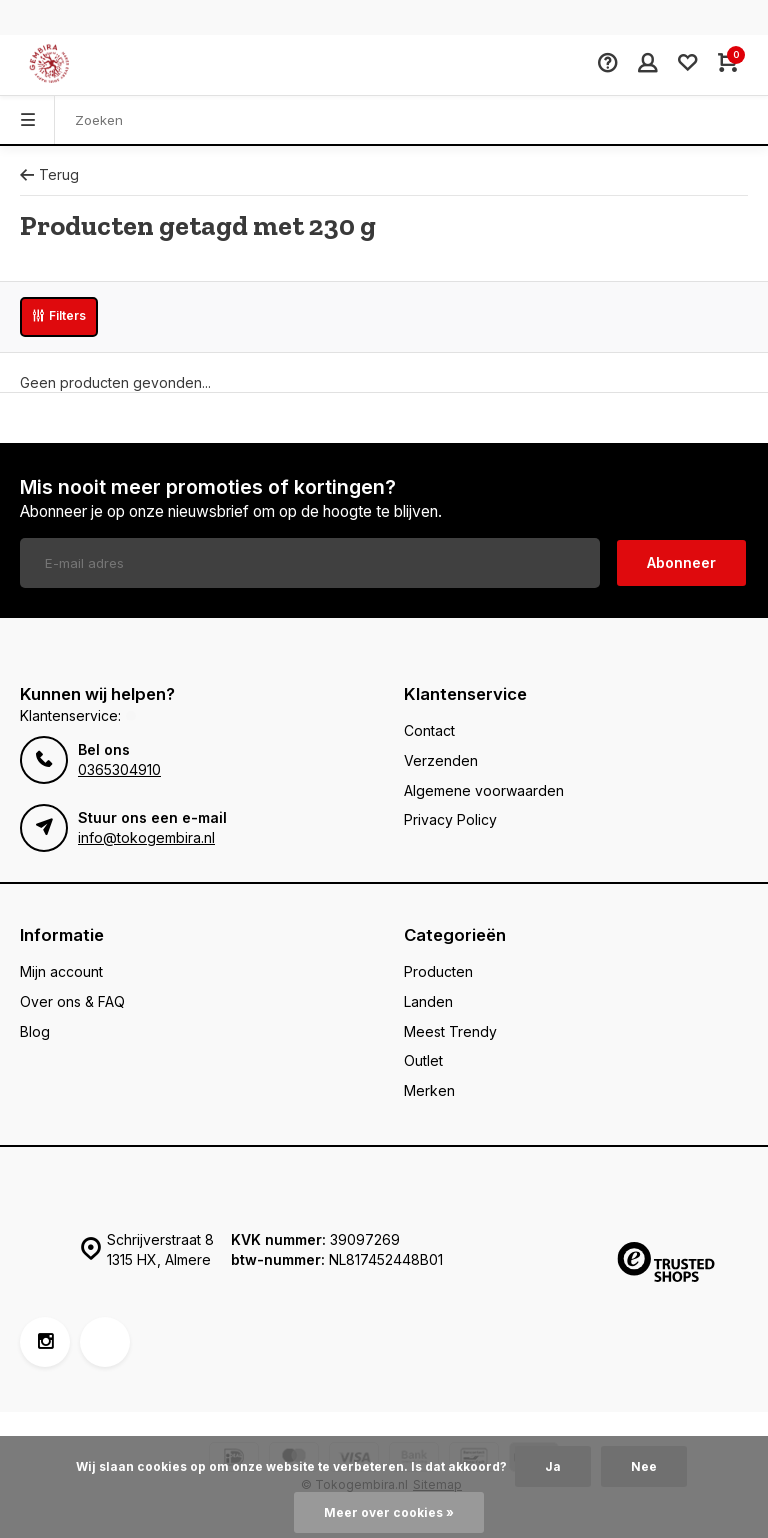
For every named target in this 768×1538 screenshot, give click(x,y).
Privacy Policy (450, 819)
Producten (438, 971)
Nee (644, 1466)
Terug (49, 174)
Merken (429, 1090)
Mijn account (61, 971)
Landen (428, 1001)
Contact (429, 730)
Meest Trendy (450, 1031)
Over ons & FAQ (72, 1001)
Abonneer (681, 562)
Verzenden (441, 760)
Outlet (423, 1060)
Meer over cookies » (389, 1512)
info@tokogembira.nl (146, 837)
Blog (35, 1031)
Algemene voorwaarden (484, 790)
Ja (553, 1466)
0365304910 (119, 769)
